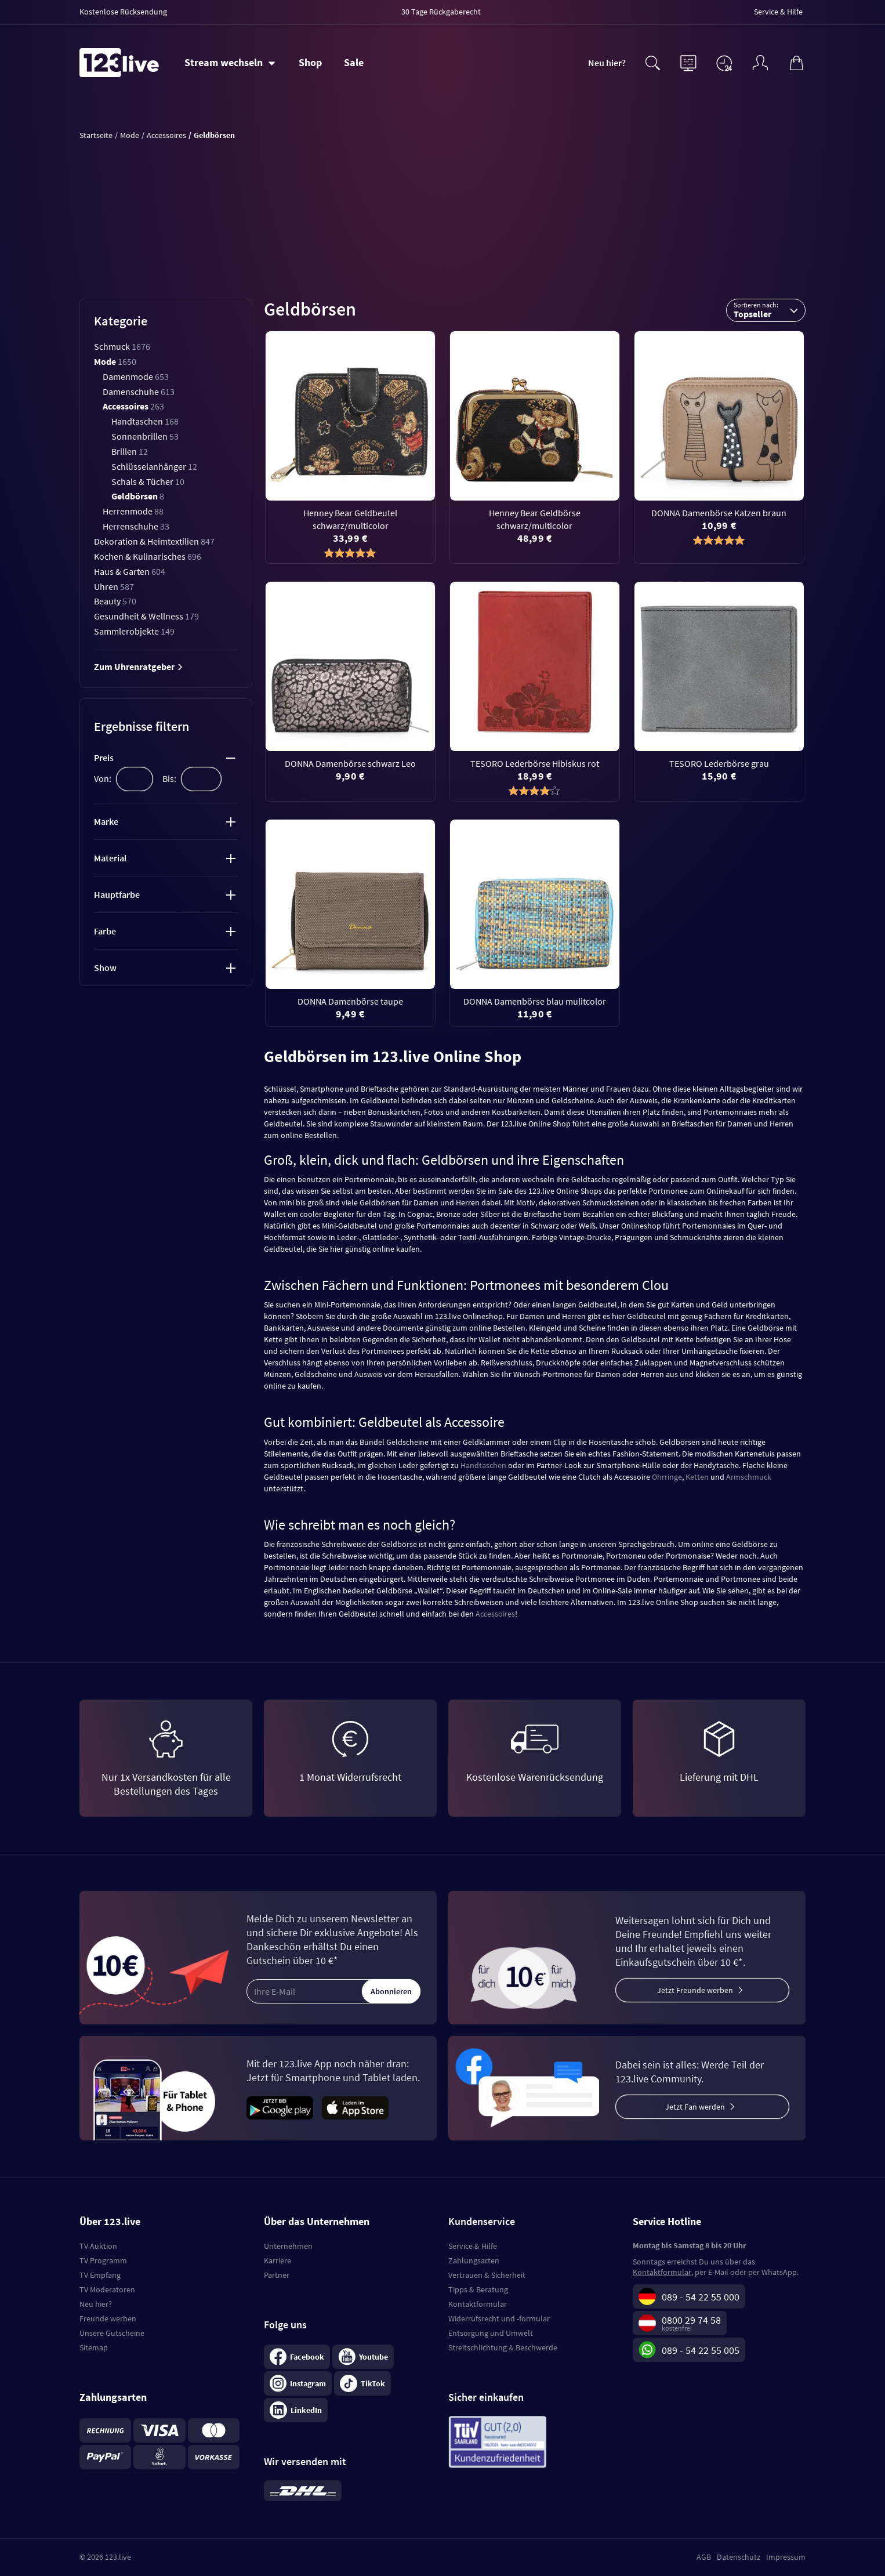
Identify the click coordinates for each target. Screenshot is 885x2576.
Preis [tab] (104, 757)
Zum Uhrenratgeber (138, 666)
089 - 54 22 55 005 (700, 2350)
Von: (102, 778)
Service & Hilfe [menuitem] (778, 11)
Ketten (697, 1477)
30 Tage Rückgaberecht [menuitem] (441, 11)
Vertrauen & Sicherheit (486, 2275)
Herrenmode (133, 511)
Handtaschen (145, 421)
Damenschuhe (139, 391)
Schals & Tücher (147, 481)
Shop (310, 62)
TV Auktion (98, 2246)
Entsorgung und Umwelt (490, 2333)
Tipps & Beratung (478, 2289)
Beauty (115, 601)
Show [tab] (105, 967)
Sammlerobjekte (134, 631)
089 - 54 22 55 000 (700, 2296)
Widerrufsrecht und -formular (499, 2318)
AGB (704, 2557)
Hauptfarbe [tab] (117, 894)
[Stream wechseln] (230, 62)
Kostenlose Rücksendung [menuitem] (123, 11)
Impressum (786, 2557)
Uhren (114, 586)
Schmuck (122, 346)
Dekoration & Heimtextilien (154, 541)
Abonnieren (391, 1991)
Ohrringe (667, 1477)
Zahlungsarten (473, 2260)
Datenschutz (738, 2557)
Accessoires (133, 406)
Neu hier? (607, 62)
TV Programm (103, 2260)
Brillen (129, 451)
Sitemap (93, 2347)
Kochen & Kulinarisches (147, 556)
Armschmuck (748, 1477)
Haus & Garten (129, 571)
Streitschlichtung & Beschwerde (502, 2347)
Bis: (169, 778)
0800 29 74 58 (691, 2320)
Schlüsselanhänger (154, 466)
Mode (115, 361)
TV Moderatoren (107, 2289)
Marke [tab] (106, 821)
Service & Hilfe (472, 2246)
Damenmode (136, 376)
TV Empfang (100, 2275)
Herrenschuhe (136, 526)
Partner (276, 2275)
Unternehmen (288, 2246)
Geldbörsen (137, 496)
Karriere (277, 2260)
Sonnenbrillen (145, 436)
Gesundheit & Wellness (146, 616)
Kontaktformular (477, 2304)
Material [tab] (110, 858)
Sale (354, 62)
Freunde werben (107, 2318)
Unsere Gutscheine (111, 2333)
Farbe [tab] (105, 931)
